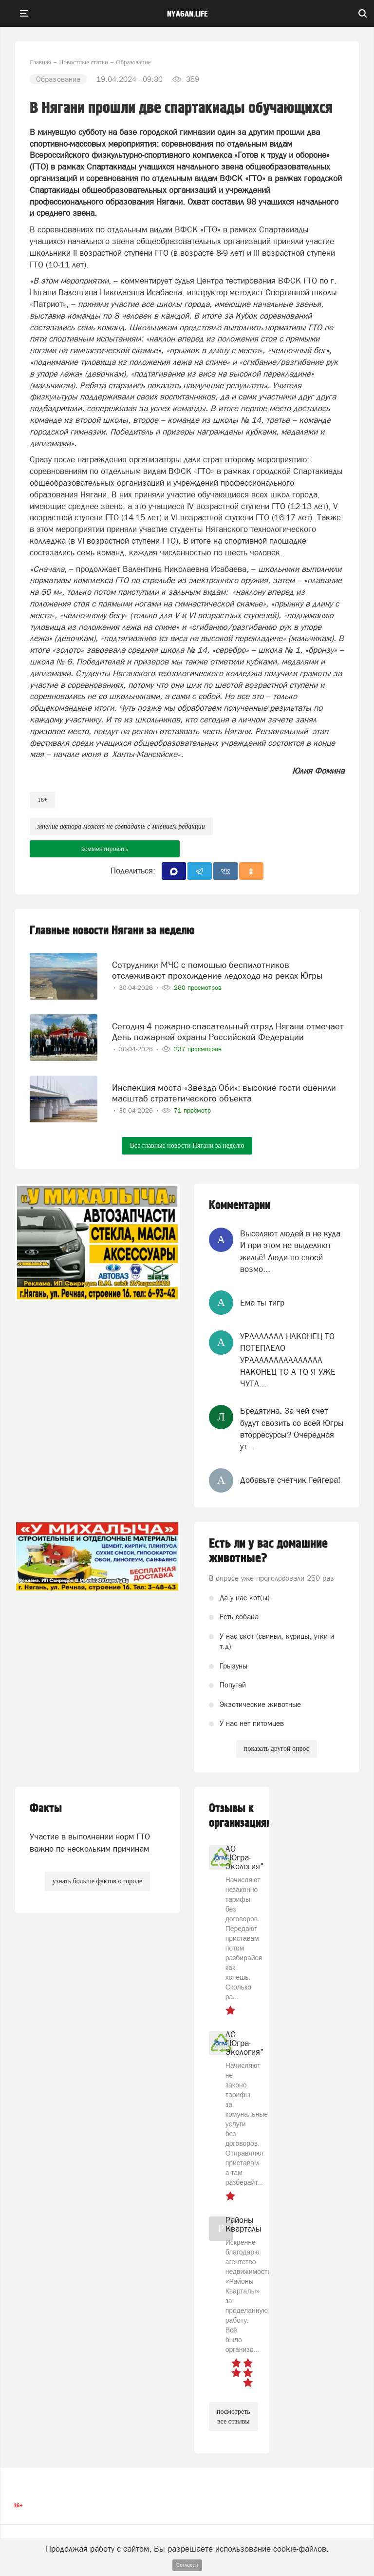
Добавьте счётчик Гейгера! (290, 1480)
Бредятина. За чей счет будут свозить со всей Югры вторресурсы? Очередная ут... (292, 1428)
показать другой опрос (276, 1748)
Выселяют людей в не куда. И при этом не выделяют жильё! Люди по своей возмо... (291, 1251)
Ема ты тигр (262, 1302)
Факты (46, 1808)
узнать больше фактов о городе (97, 1881)
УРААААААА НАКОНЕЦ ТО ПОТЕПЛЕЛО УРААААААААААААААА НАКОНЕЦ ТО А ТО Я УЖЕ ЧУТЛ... (288, 1359)
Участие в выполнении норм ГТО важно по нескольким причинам (90, 1842)
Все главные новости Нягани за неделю (187, 1145)
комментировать (105, 848)
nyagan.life (187, 14)
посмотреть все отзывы (233, 2416)
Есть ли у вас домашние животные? (268, 1551)
